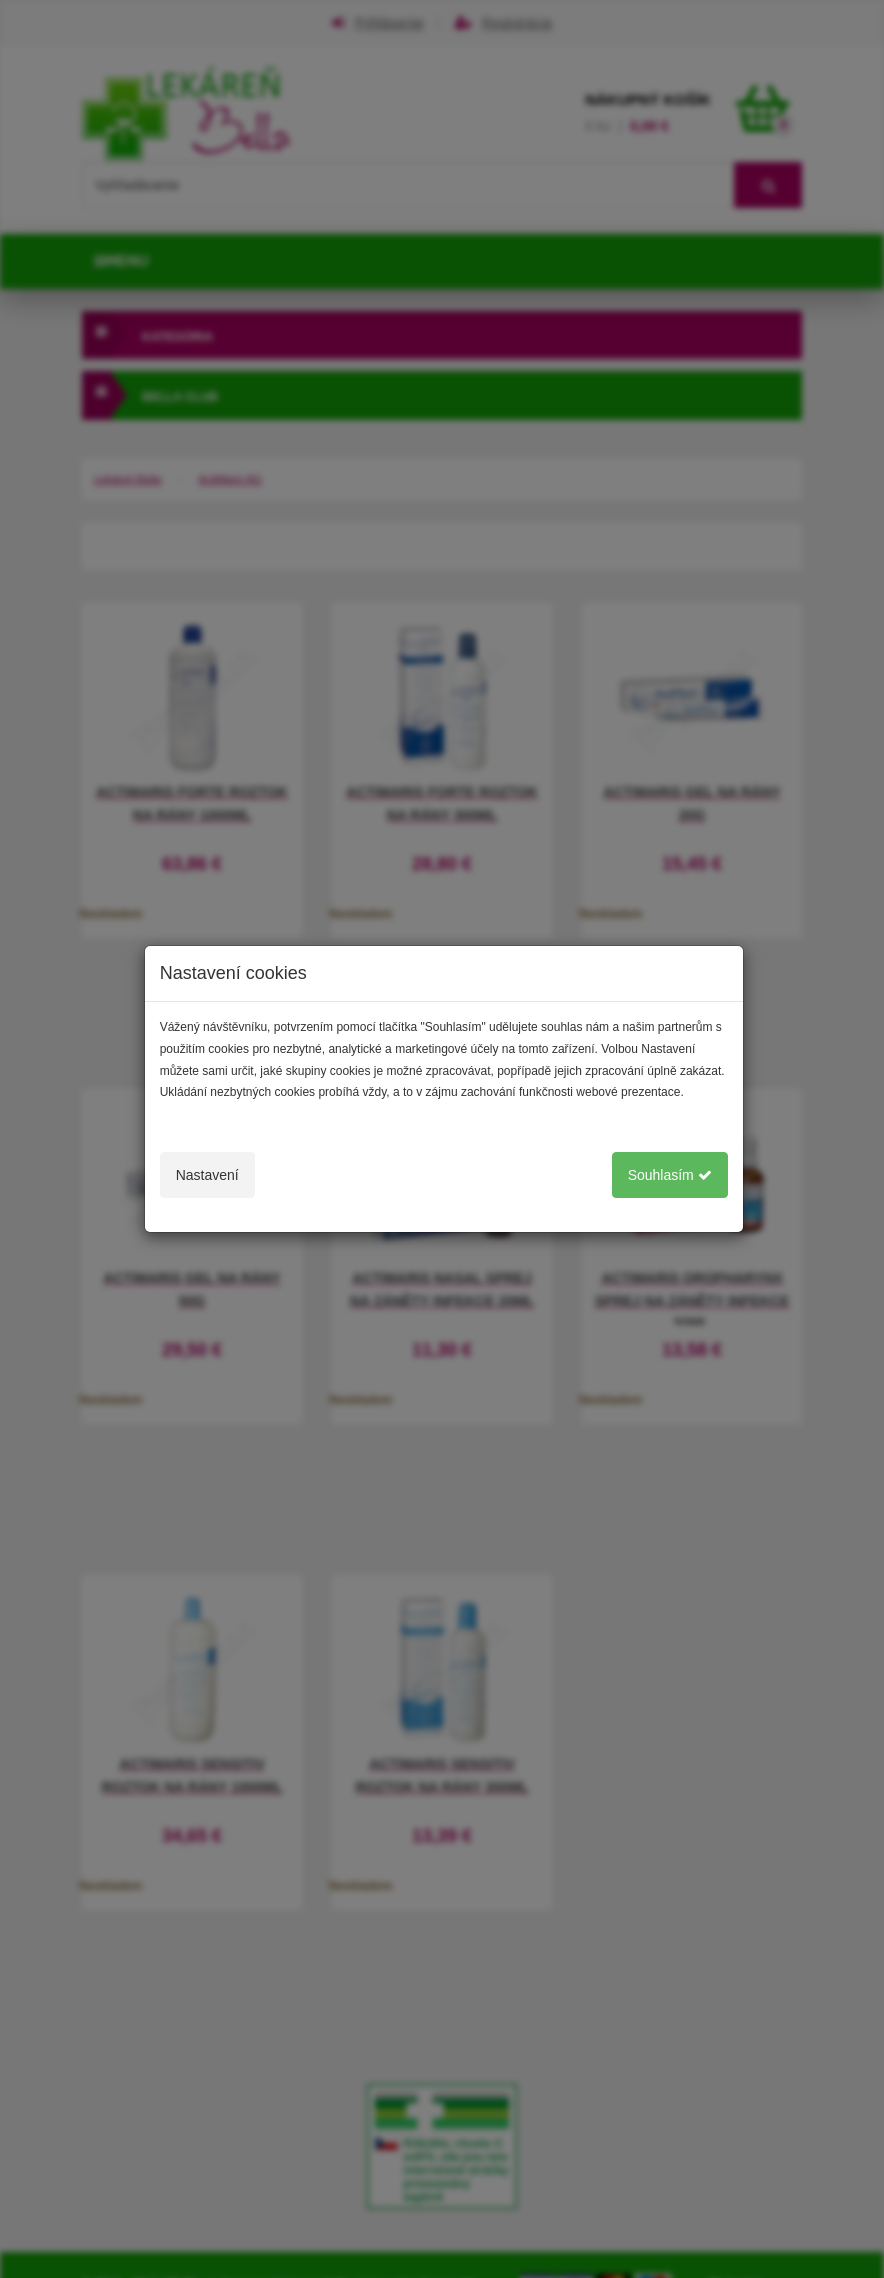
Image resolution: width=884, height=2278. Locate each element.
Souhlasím (670, 1175)
